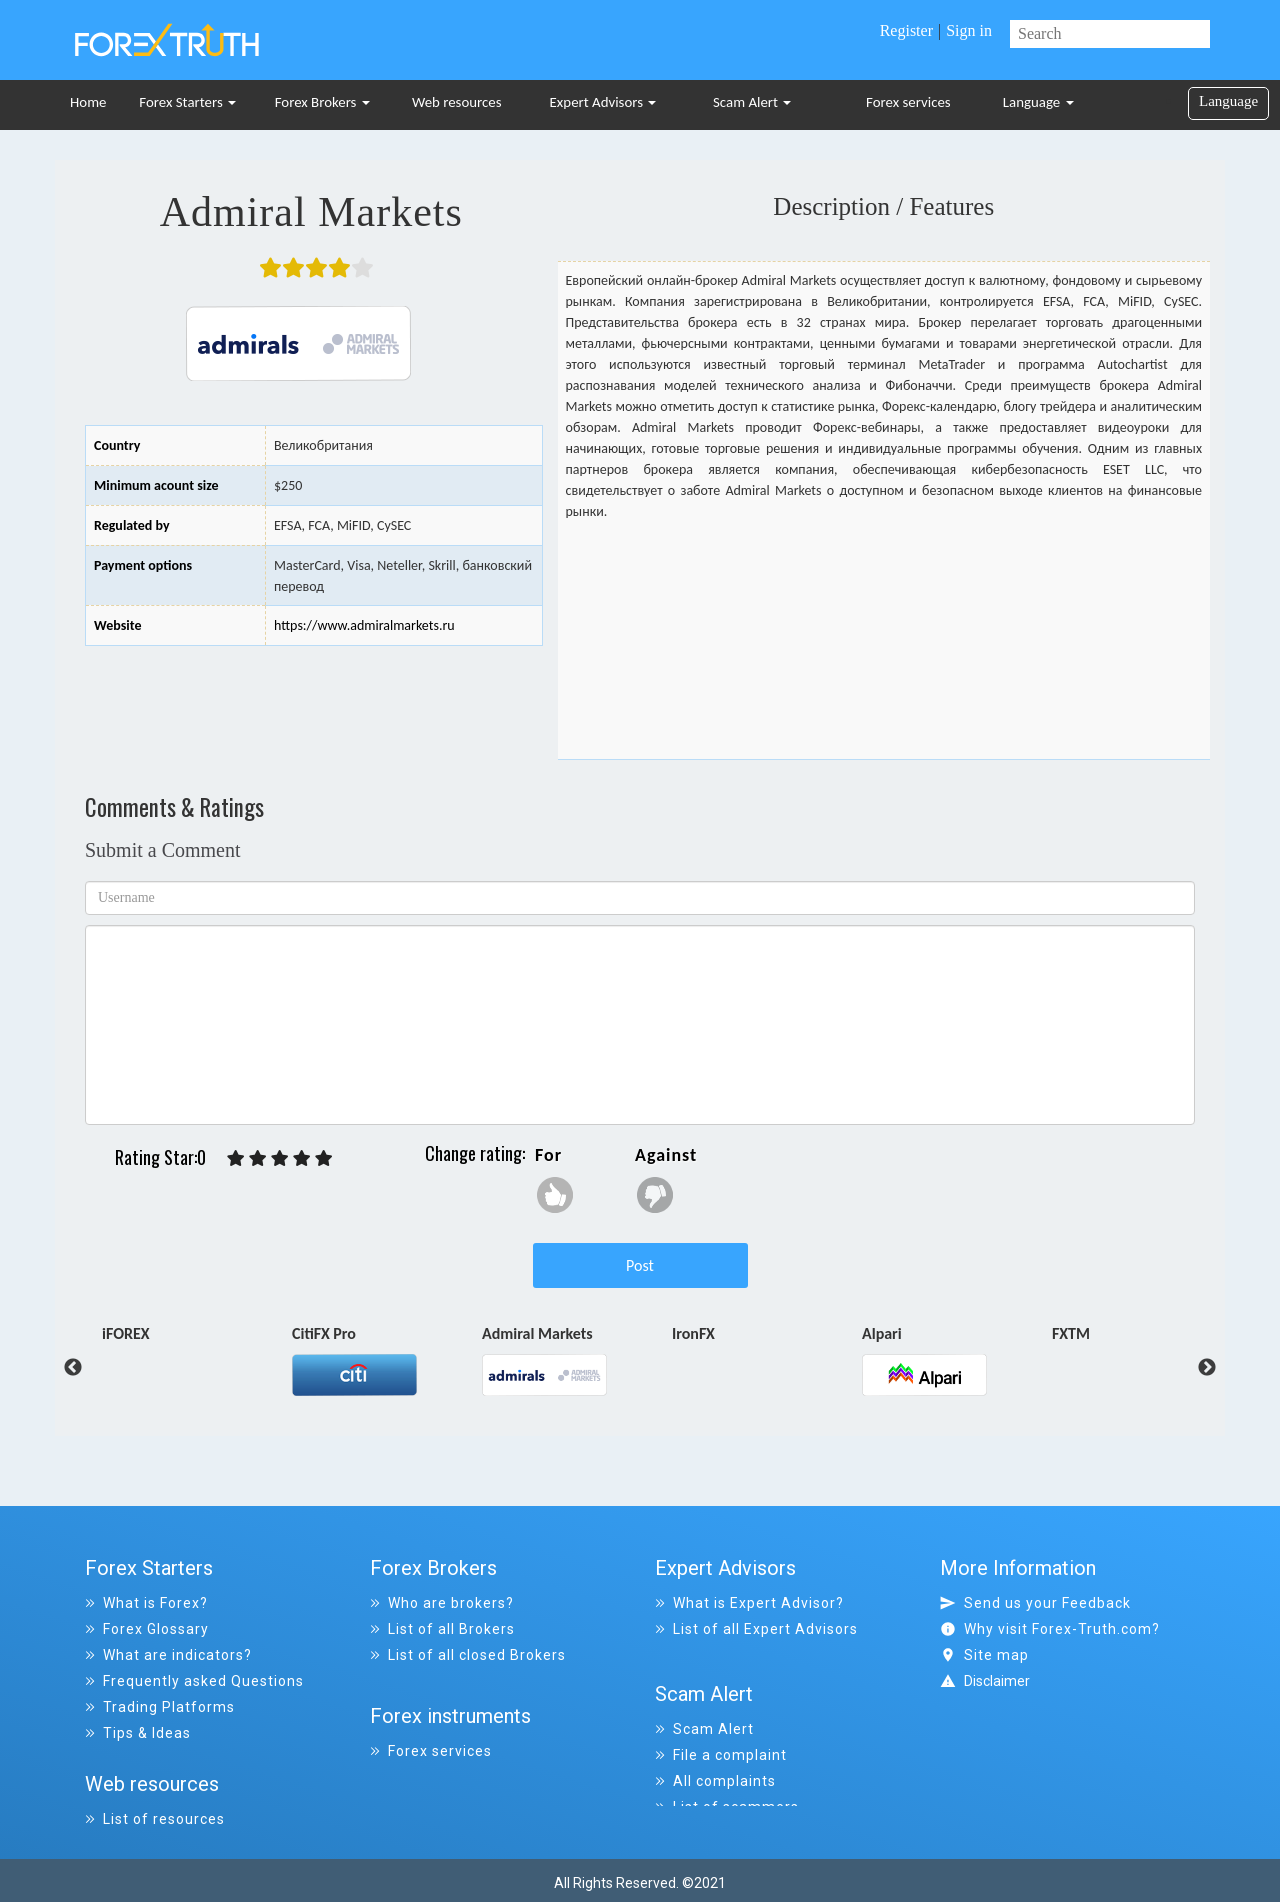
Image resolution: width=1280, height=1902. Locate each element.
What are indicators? (168, 1655)
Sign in (969, 30)
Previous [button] (58, 1368)
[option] (197, 1338)
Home (88, 102)
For (548, 1155)
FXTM (1071, 1335)
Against (666, 1155)
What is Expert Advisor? (749, 1603)
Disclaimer (997, 1681)
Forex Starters (187, 102)
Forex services (908, 102)
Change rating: (475, 1153)
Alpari (882, 1335)
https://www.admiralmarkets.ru (364, 625)
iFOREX (126, 1335)
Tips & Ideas (138, 1733)
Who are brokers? (442, 1603)
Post (640, 1265)
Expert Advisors (603, 102)
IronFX (693, 1335)
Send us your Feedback (1035, 1603)
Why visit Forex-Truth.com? (1050, 1629)
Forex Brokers (322, 102)
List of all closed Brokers (468, 1655)
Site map (984, 1655)
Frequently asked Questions (194, 1681)
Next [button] (1207, 1368)
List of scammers (727, 1785)
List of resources (155, 1811)
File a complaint (721, 1733)
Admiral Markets (537, 1335)
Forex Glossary (147, 1629)
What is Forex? (146, 1603)
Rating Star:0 (160, 1157)
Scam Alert (752, 102)
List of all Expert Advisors (756, 1629)
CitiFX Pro (324, 1335)
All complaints (715, 1759)
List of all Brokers (442, 1629)
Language (1038, 102)
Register (906, 30)
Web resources (457, 102)
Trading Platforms (160, 1707)
